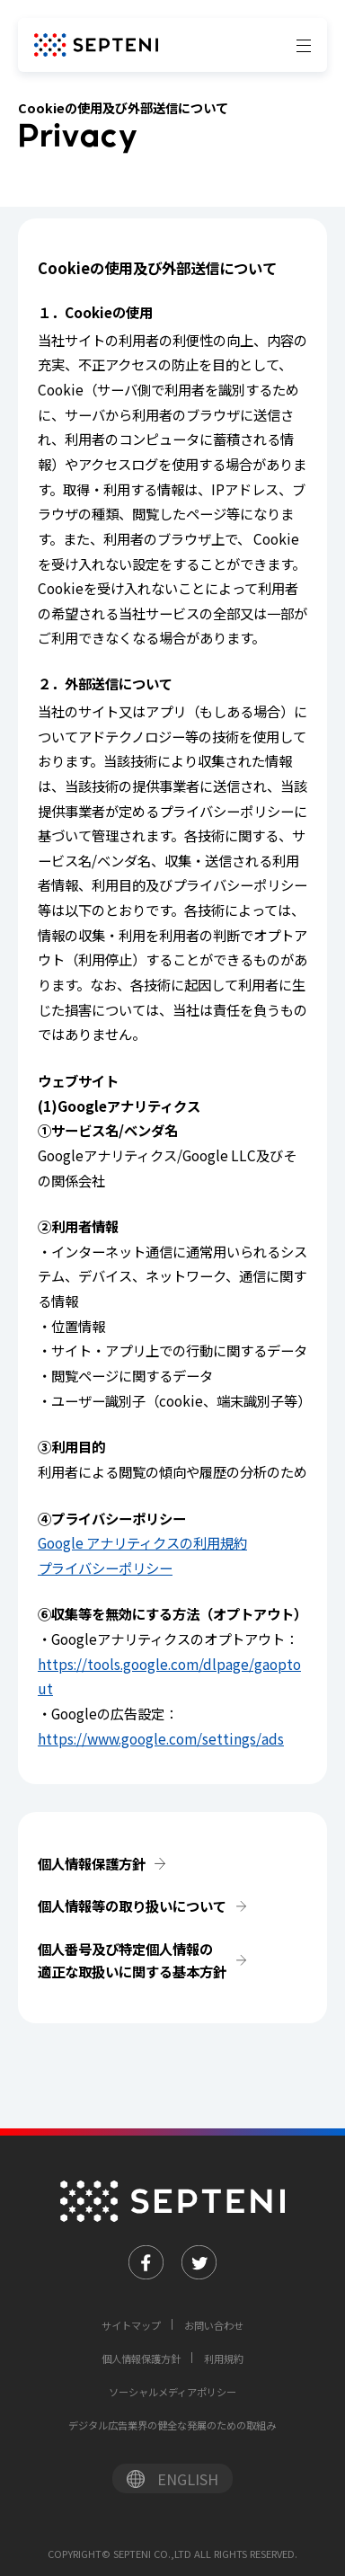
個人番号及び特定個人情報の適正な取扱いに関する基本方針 (132, 1960)
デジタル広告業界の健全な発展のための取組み (172, 2425)
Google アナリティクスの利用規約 (142, 1542)
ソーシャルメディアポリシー (172, 2392)
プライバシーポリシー (105, 1567)
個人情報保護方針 (92, 1863)
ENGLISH (187, 2479)
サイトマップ (131, 2325)
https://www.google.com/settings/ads (161, 1738)
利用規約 (223, 2358)
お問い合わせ (213, 2325)
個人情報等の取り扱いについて (132, 1905)
